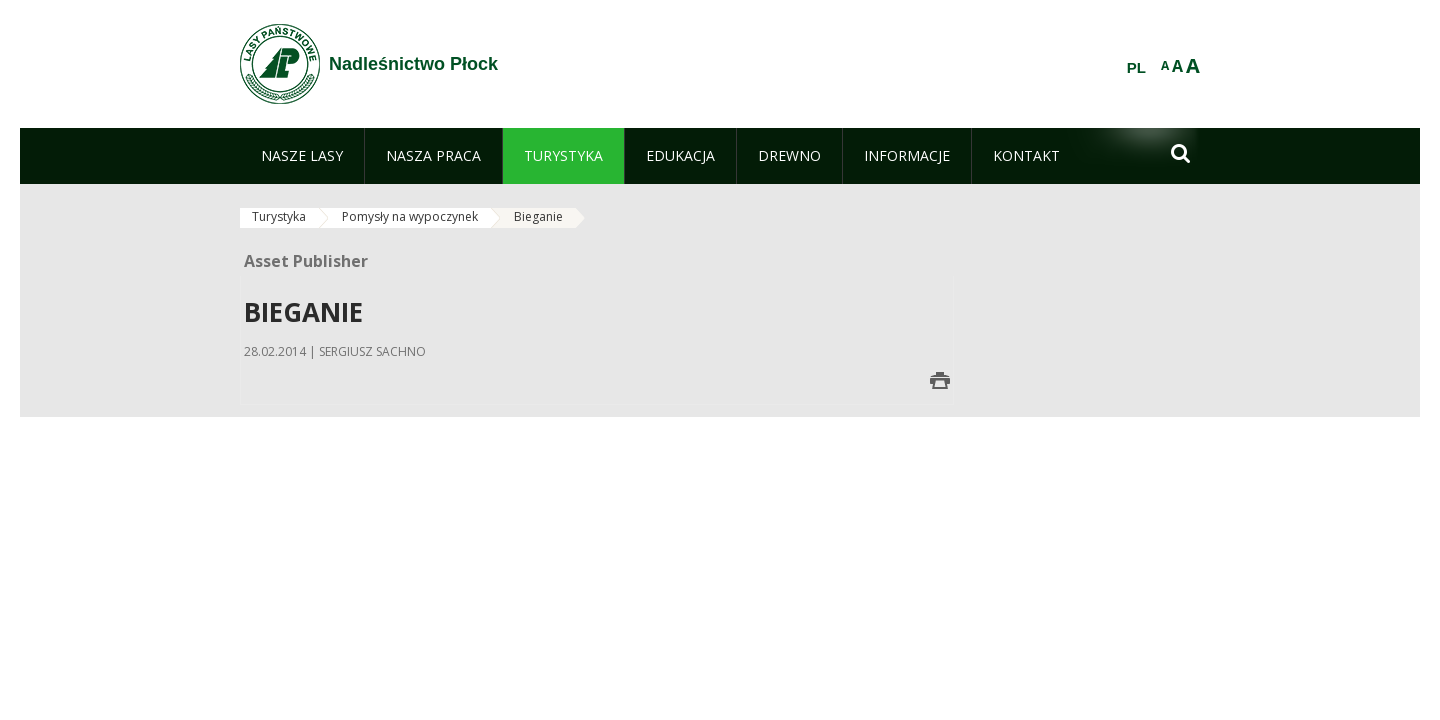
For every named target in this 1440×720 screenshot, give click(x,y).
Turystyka (279, 216)
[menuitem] (302, 156)
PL (1136, 68)
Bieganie (538, 216)
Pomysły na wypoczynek (410, 216)
